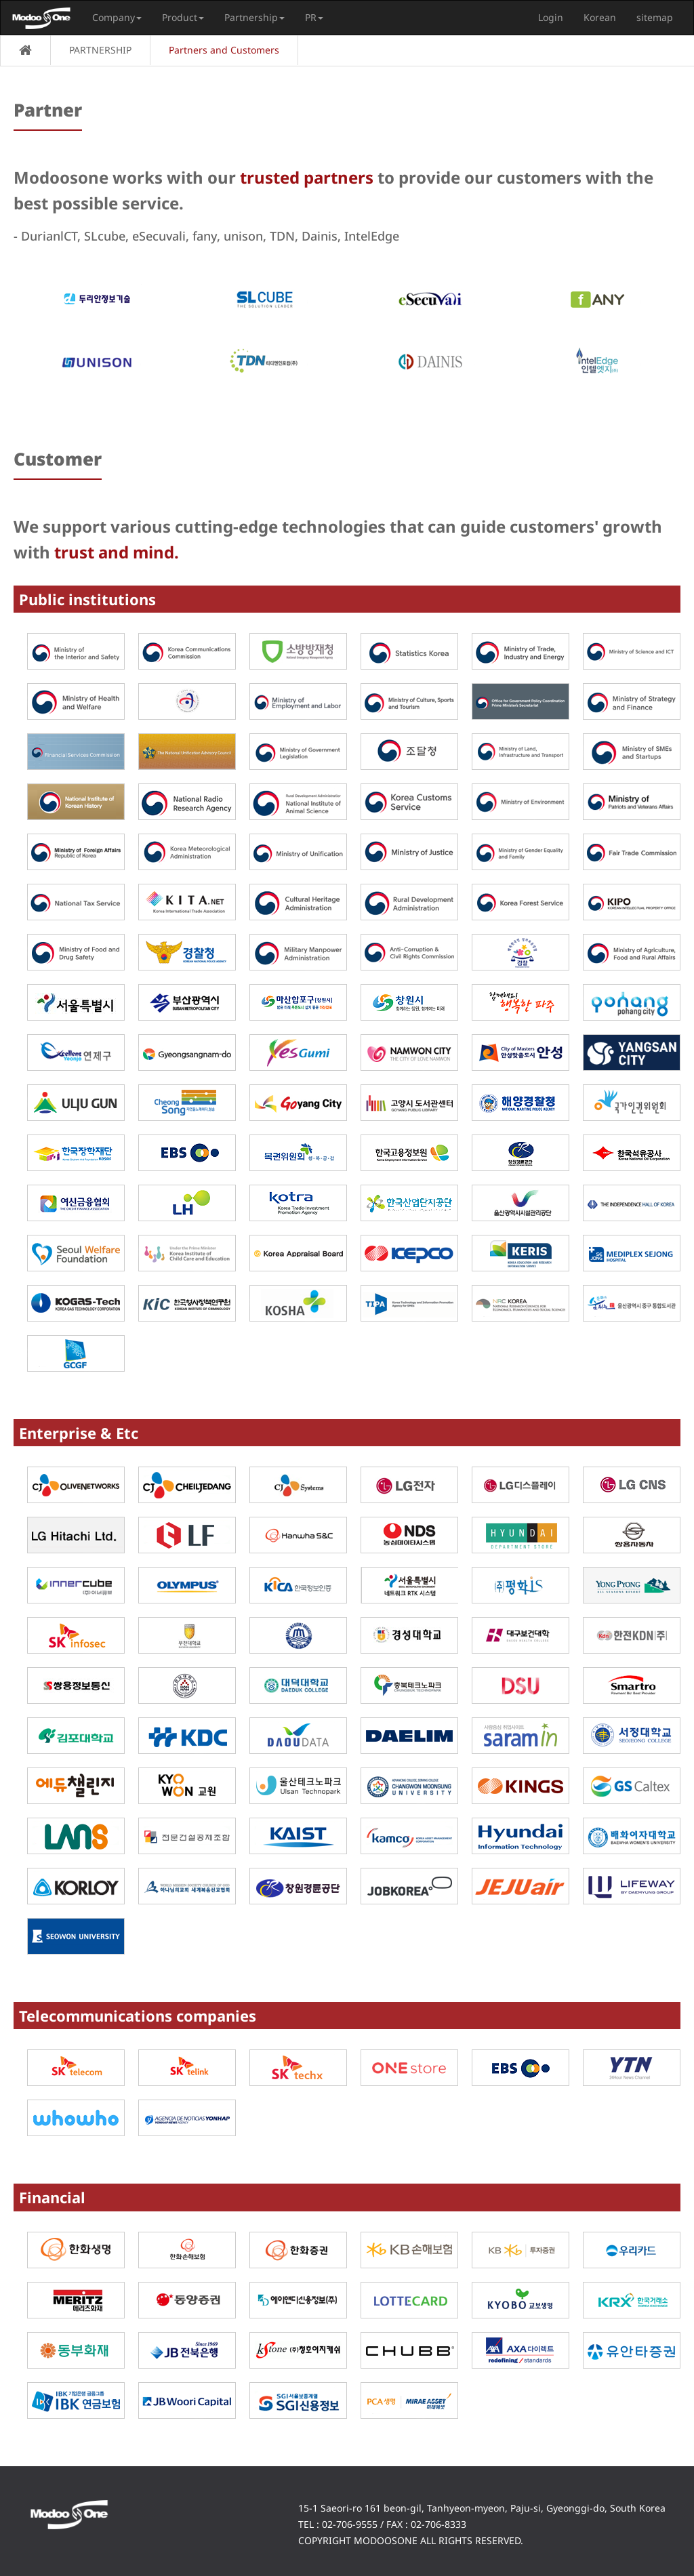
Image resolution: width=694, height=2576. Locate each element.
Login (550, 17)
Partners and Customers (224, 49)
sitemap (654, 17)
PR (314, 17)
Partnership (254, 17)
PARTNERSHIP (100, 49)
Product (183, 17)
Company (117, 17)
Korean (600, 17)
